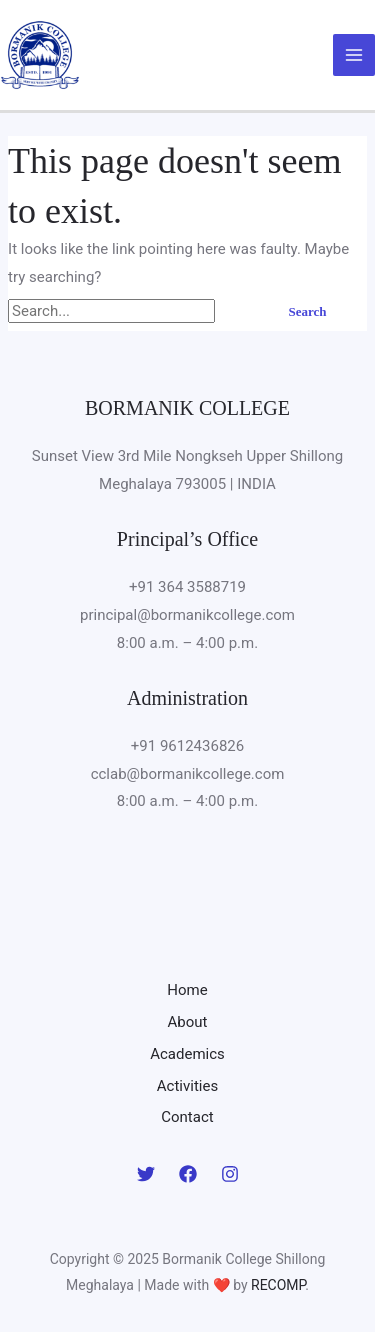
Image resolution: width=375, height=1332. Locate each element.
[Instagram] (230, 1174)
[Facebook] (188, 1174)
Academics (187, 1054)
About (188, 1022)
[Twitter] (146, 1174)
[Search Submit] (241, 311)
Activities (187, 1086)
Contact (187, 1117)
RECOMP (278, 1285)
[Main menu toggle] (354, 55)
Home (187, 990)
